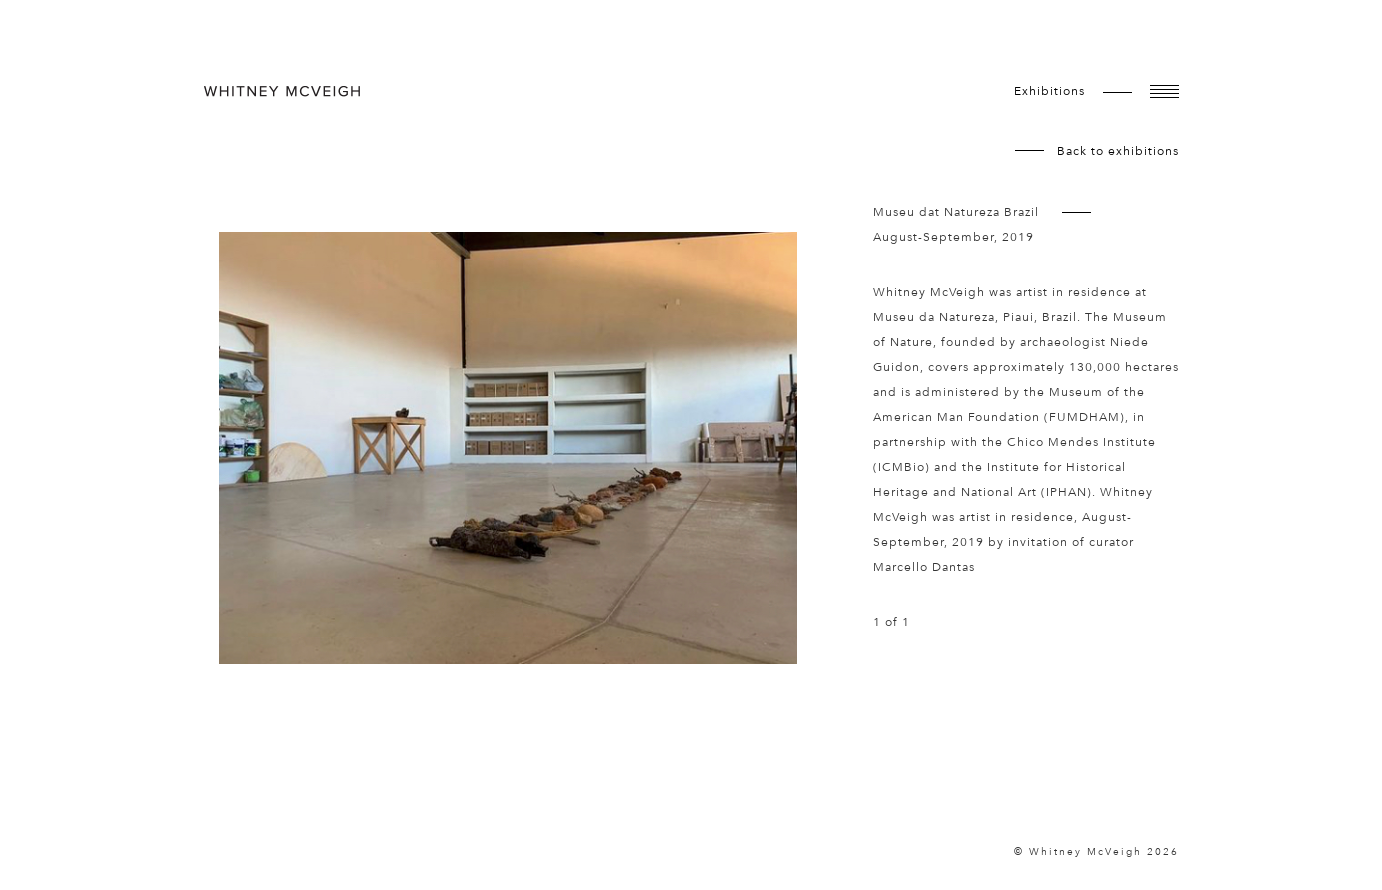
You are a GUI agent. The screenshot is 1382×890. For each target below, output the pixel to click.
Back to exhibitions (1118, 151)
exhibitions (1049, 91)
